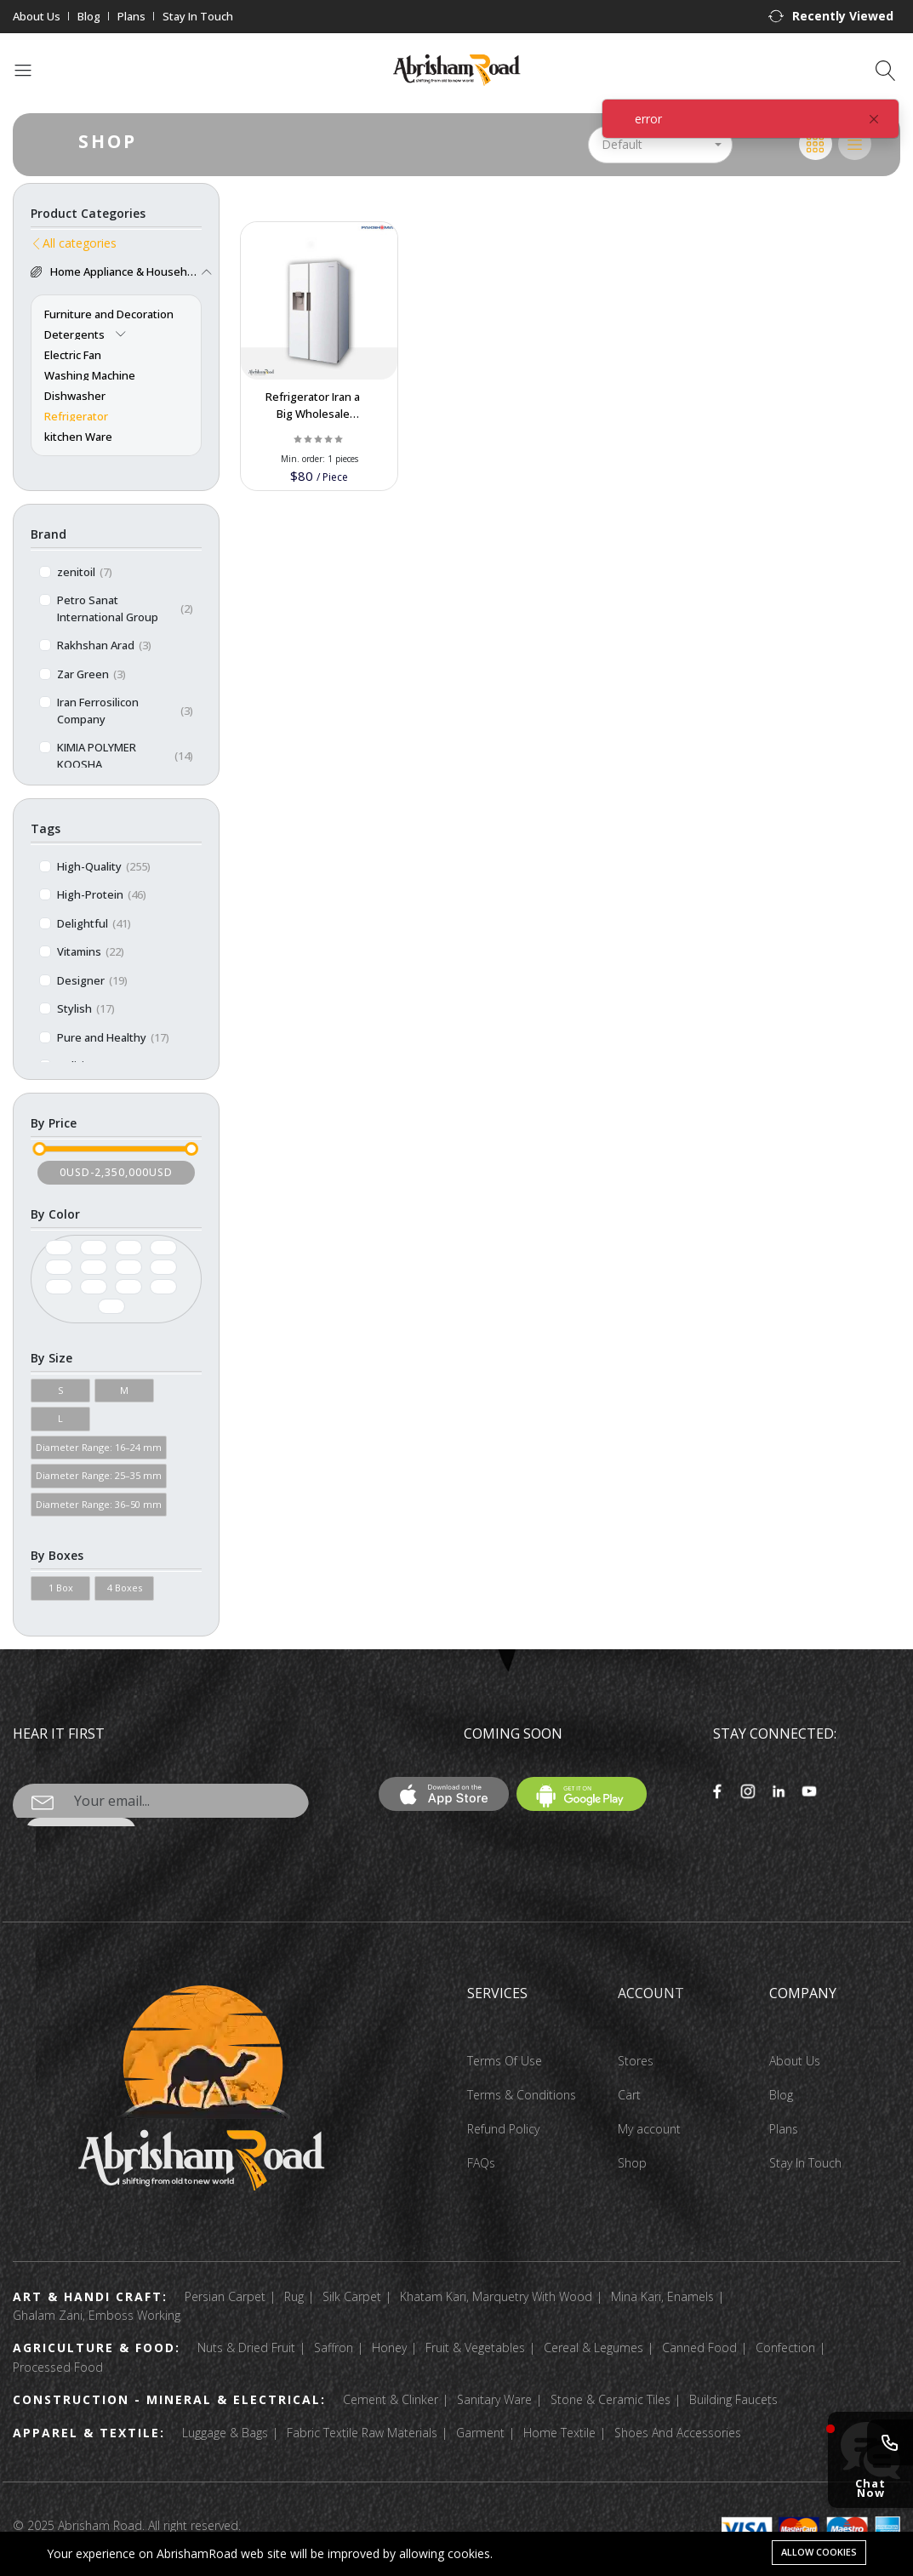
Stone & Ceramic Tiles (610, 2399)
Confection (785, 2347)
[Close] (874, 119)
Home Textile (559, 2433)
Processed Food (58, 2367)
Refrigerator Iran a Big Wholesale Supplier (312, 413)
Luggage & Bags (225, 2433)
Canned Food (699, 2347)
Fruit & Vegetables (475, 2347)
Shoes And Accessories (677, 2433)
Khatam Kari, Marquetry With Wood (496, 2296)
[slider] (39, 1149)
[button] (830, 16)
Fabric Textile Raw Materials (362, 2433)
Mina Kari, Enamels (662, 2296)
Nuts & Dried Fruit (246, 2347)
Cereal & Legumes (593, 2347)
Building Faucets (733, 2399)
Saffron (333, 2347)
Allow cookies (819, 2551)
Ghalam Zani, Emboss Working (96, 2315)
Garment (480, 2433)
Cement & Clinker (390, 2399)
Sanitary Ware (494, 2399)
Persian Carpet (225, 2296)
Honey (389, 2347)
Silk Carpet (351, 2296)
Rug (294, 2296)
